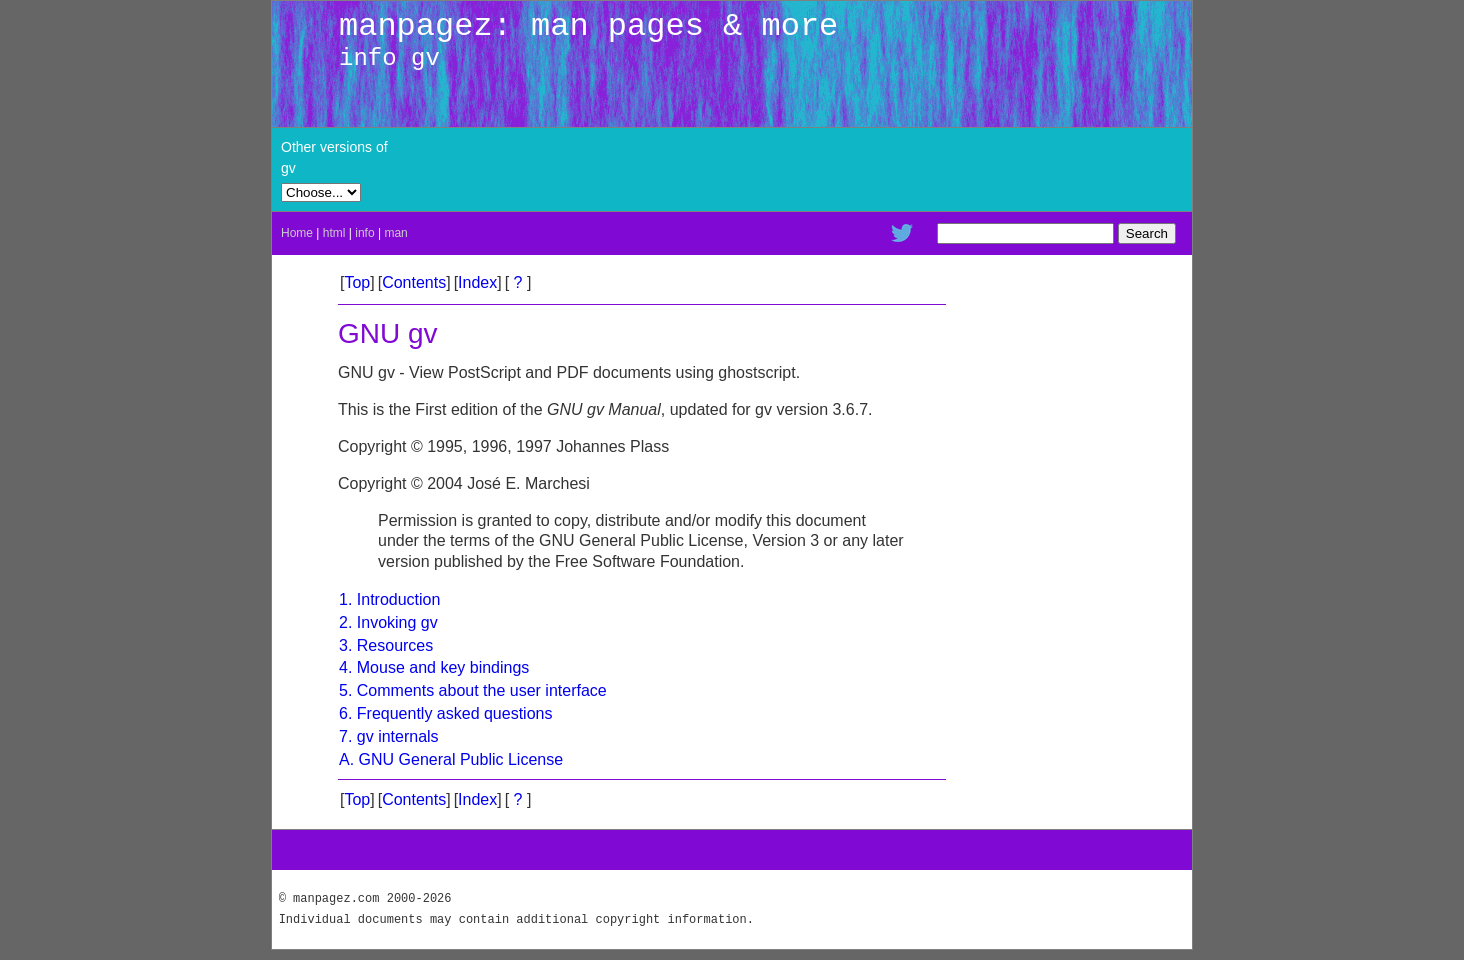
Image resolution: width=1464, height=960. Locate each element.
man (395, 233)
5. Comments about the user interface (473, 690)
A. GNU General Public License (451, 759)
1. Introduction (389, 599)
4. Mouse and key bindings (434, 667)
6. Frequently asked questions (445, 713)
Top (357, 282)
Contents (414, 282)
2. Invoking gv (388, 622)
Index (477, 282)
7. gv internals (389, 736)
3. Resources (386, 645)
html (334, 233)
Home (297, 233)
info (364, 233)
